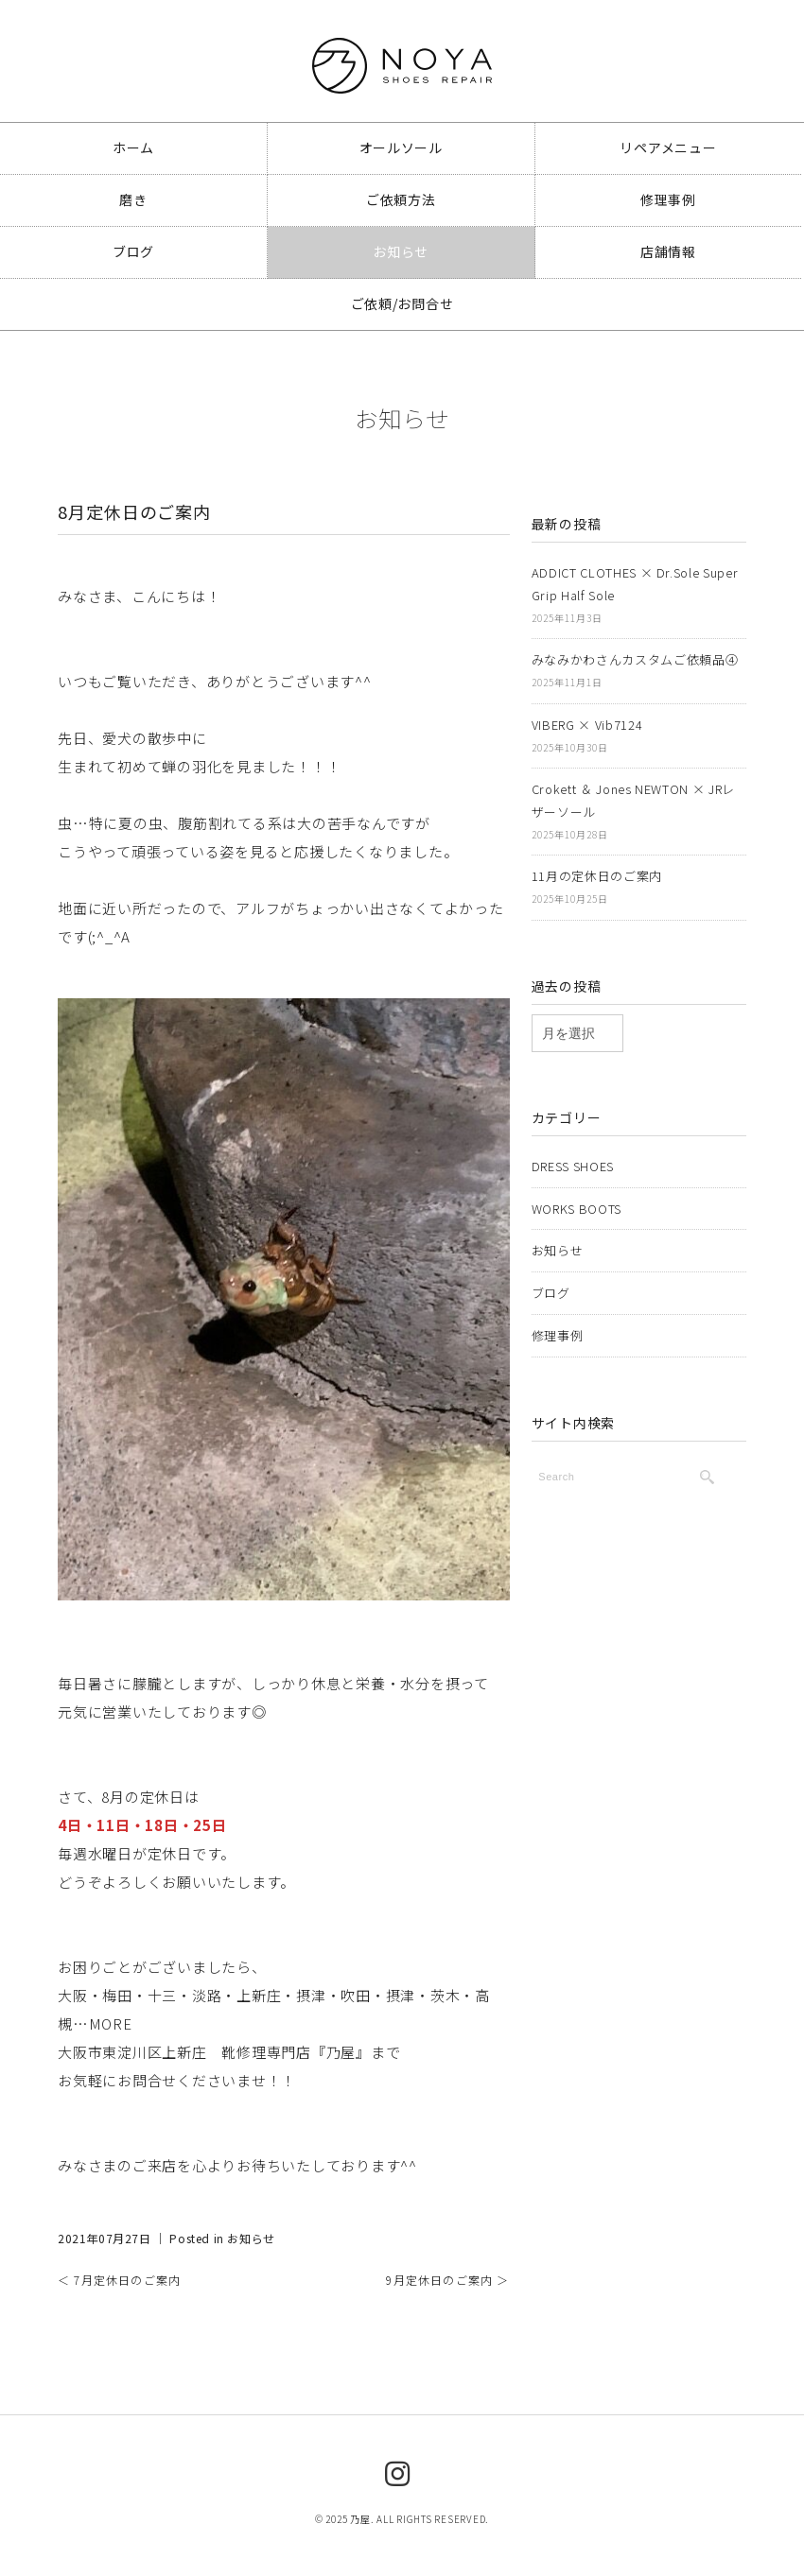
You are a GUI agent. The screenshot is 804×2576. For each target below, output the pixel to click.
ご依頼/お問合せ (402, 299)
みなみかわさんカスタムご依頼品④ (635, 657)
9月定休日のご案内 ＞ (447, 2280)
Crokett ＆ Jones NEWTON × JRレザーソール (633, 794)
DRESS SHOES (573, 1157)
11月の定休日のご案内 (597, 868)
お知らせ (400, 248)
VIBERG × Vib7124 (587, 720)
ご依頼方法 (401, 198)
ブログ (133, 248)
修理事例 (668, 198)
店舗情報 (668, 248)
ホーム (133, 147)
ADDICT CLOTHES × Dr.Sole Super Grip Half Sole (635, 583)
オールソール (401, 147)
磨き (133, 198)
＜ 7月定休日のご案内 (119, 2280)
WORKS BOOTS (576, 1197)
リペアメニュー (668, 147)
